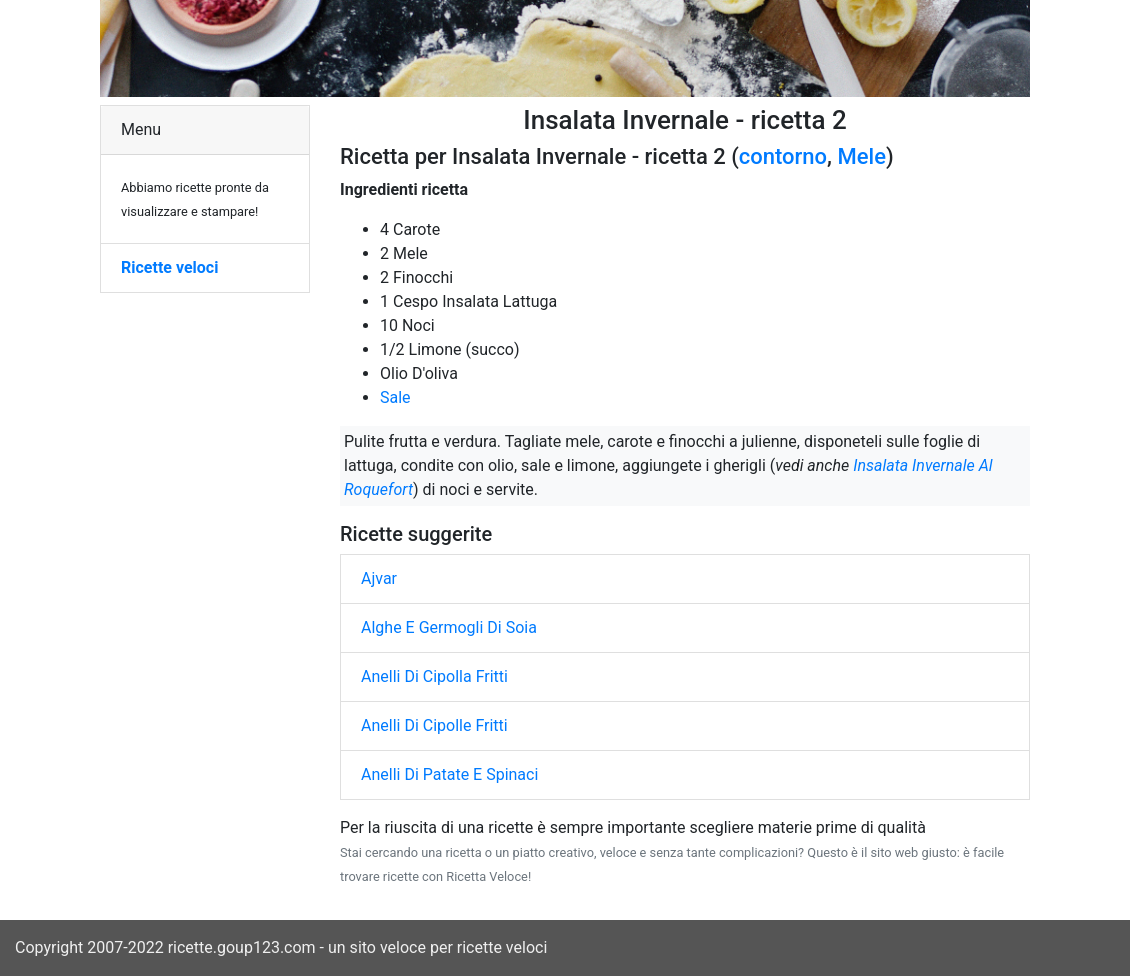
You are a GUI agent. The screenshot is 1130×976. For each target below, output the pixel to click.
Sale (395, 397)
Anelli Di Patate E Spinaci (449, 774)
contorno (783, 156)
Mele (862, 156)
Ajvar (379, 578)
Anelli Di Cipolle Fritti (434, 725)
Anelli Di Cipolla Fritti (434, 676)
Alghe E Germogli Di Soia (449, 627)
